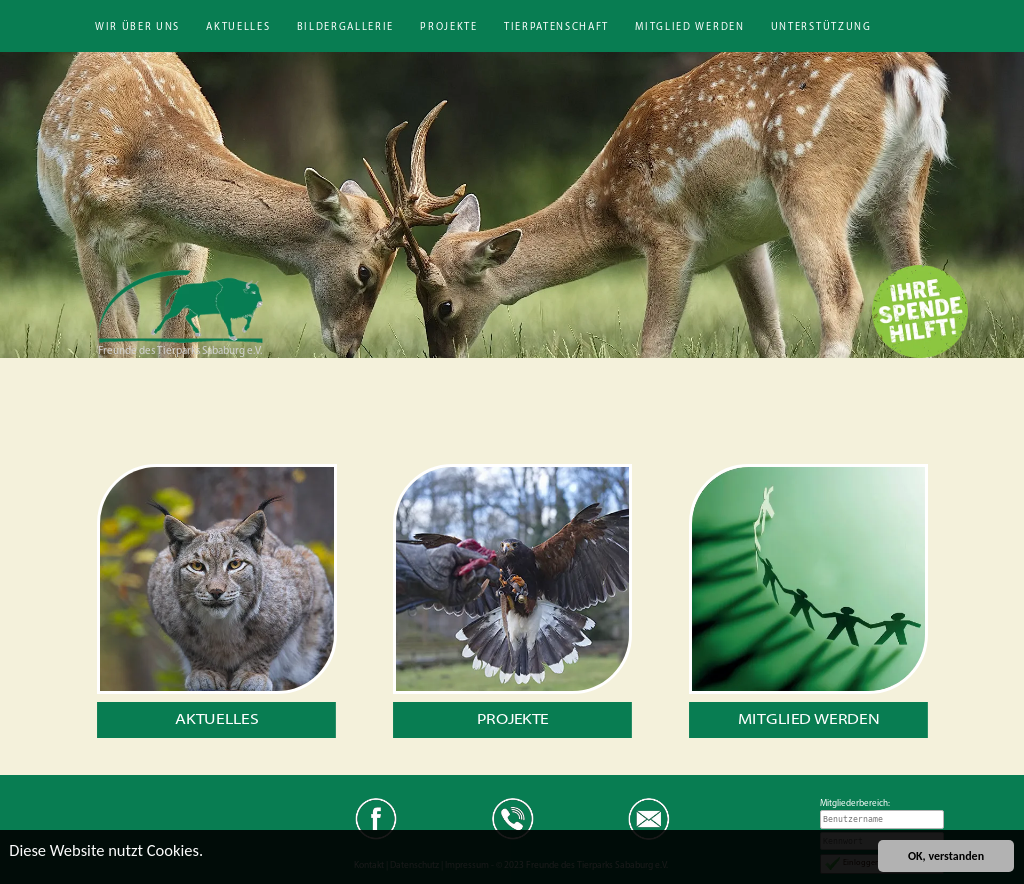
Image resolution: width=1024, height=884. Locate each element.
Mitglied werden (689, 27)
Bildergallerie (346, 27)
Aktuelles (238, 27)
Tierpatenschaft (556, 27)
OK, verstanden (946, 856)
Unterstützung (821, 27)
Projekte (448, 27)
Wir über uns (137, 27)
